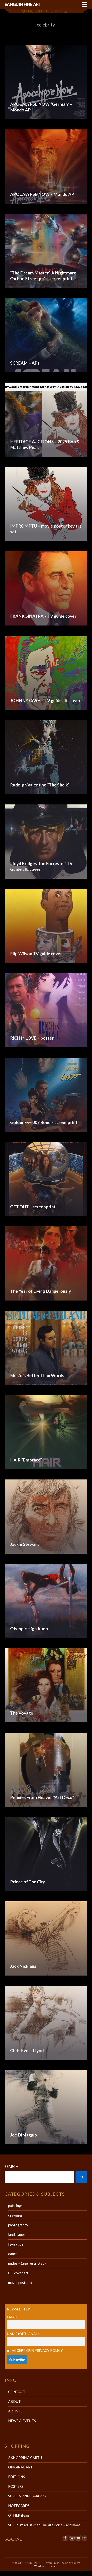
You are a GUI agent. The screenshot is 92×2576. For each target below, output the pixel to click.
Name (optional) (23, 2334)
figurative (16, 2244)
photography (18, 2225)
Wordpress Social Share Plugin (27, 2573)
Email (12, 2317)
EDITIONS (16, 2477)
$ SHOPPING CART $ (25, 2457)
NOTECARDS (19, 2505)
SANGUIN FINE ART (23, 4)
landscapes (17, 2234)
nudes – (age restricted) (27, 2263)
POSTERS (16, 2486)
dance (13, 2253)
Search (11, 2166)
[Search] (81, 2177)
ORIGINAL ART (20, 2467)
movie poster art (21, 2282)
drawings (15, 2215)
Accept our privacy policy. (37, 2350)
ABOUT (14, 2401)
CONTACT (17, 2392)
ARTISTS (15, 2411)
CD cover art (18, 2273)
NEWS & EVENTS (22, 2421)
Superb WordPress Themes (57, 2564)
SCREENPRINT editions (27, 2496)
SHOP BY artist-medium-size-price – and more (44, 2525)
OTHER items (19, 2515)
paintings (15, 2205)
